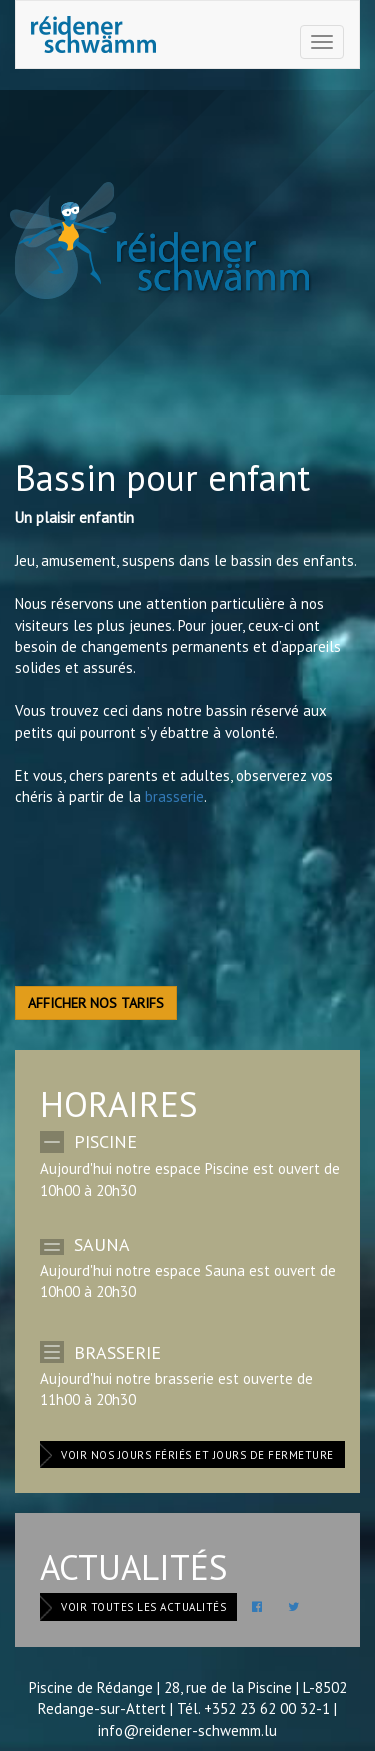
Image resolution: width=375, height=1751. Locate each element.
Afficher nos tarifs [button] (96, 1003)
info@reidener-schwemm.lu (187, 1730)
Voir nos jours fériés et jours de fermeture (197, 1455)
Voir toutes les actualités (143, 1607)
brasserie (174, 796)
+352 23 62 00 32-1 (267, 1708)
